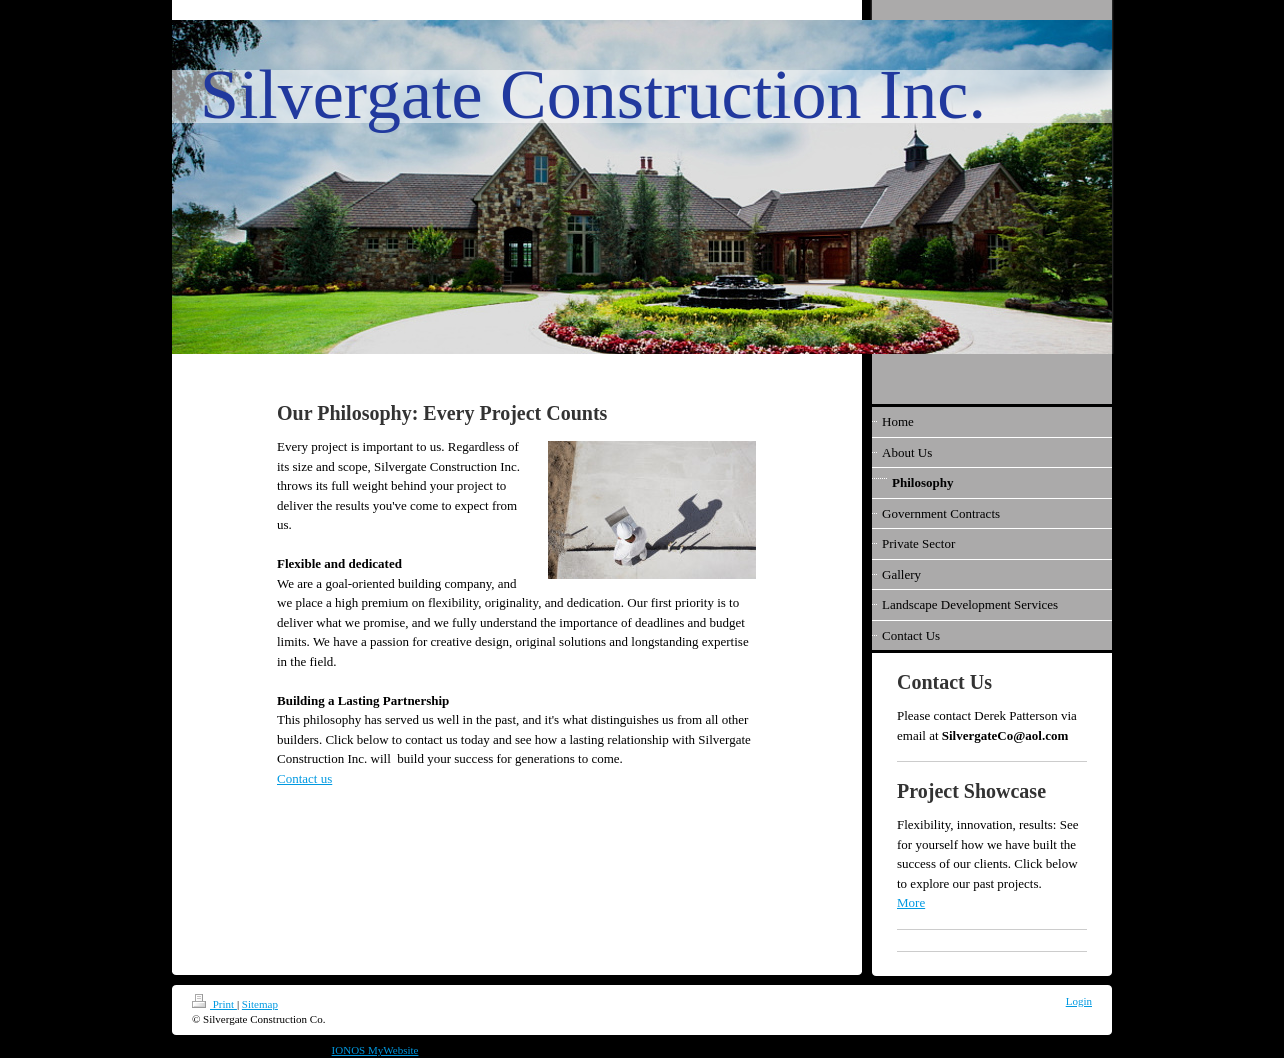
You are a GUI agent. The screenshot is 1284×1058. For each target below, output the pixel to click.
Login (1079, 1001)
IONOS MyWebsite (375, 1050)
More (911, 902)
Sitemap (260, 1004)
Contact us (304, 778)
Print (214, 1004)
